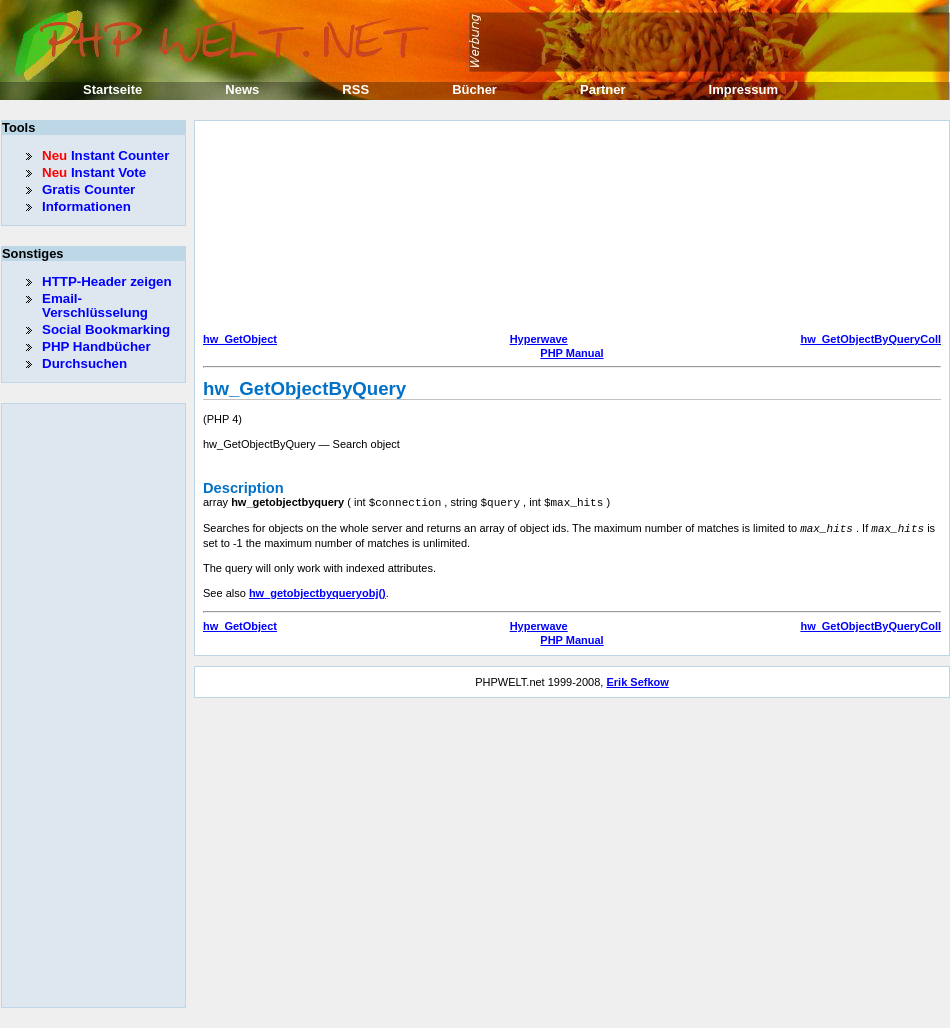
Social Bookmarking (106, 329)
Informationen (86, 206)
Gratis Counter (88, 189)
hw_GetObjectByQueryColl (870, 339)
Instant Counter (105, 155)
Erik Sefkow (637, 680)
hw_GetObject (240, 339)
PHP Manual (571, 353)
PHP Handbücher (96, 346)
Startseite (112, 89)
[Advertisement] (304, 229)
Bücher (474, 89)
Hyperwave (539, 339)
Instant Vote (94, 172)
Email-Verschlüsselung (95, 305)
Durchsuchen (84, 363)
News (242, 89)
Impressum (743, 89)
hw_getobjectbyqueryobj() (317, 591)
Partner (603, 89)
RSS (355, 89)
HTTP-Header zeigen (107, 281)
